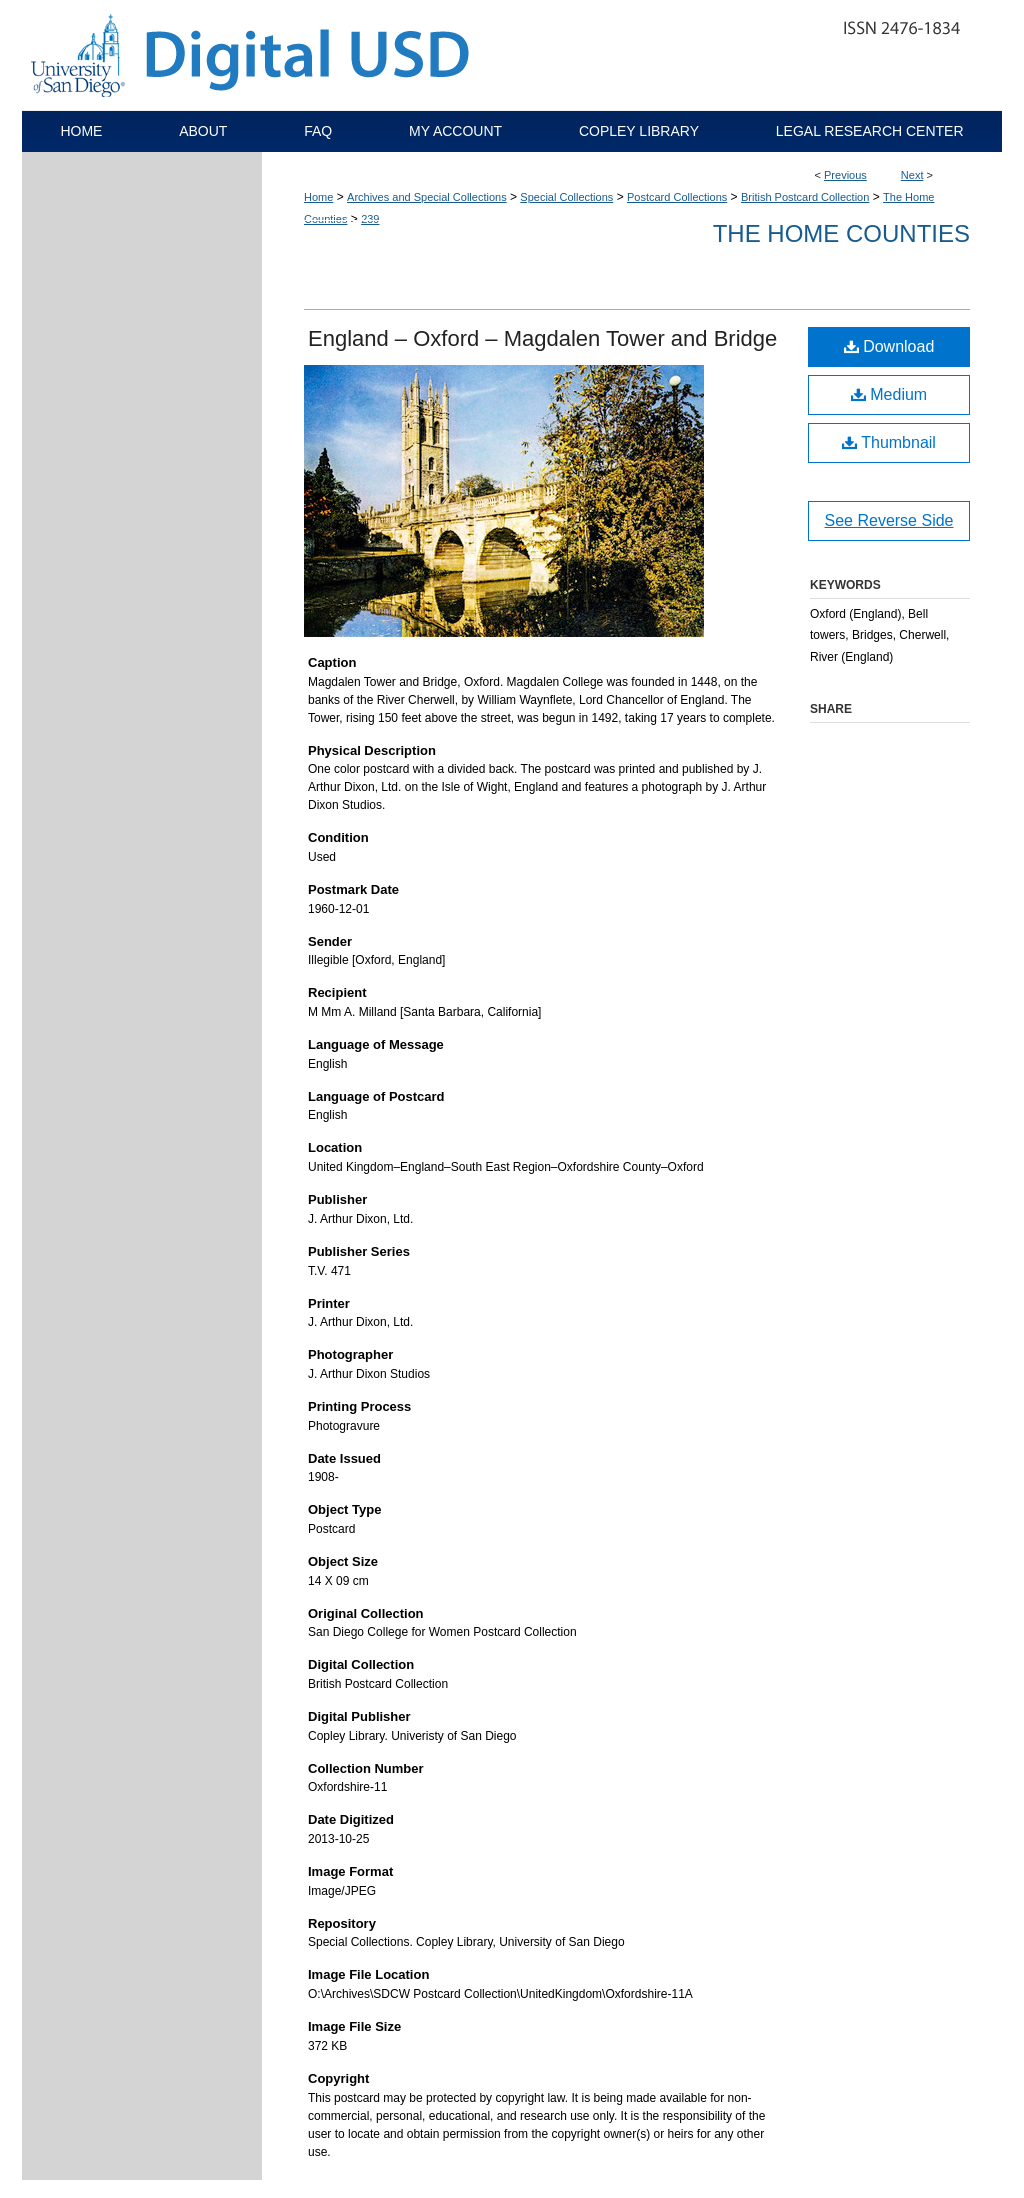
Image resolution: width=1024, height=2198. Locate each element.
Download (889, 346)
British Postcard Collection (805, 197)
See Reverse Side (889, 520)
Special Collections (566, 197)
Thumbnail (889, 442)
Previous (845, 175)
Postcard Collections (677, 197)
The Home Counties (841, 233)
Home (318, 197)
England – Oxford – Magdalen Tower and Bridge (542, 338)
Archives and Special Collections (427, 197)
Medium (889, 394)
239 (370, 219)
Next (912, 175)
